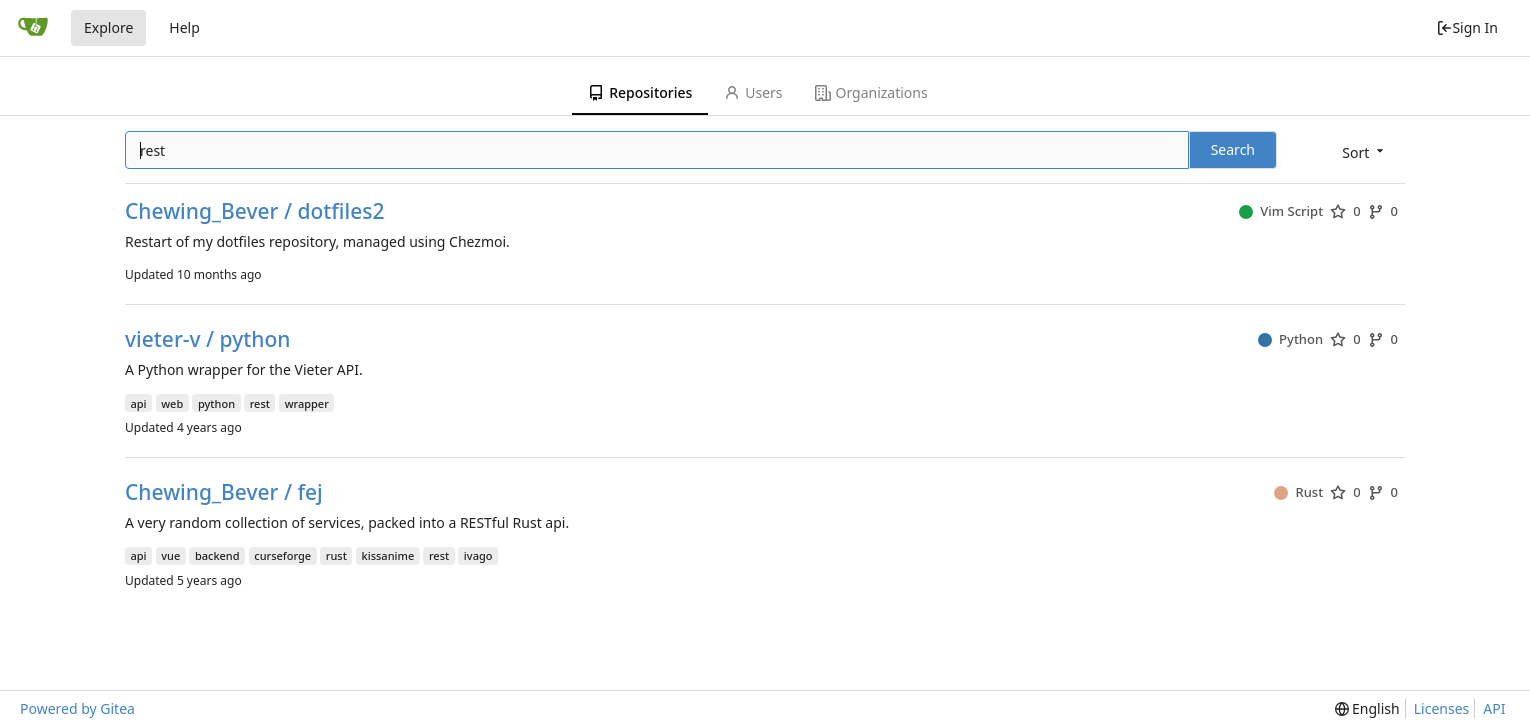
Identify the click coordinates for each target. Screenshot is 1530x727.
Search (1233, 149)
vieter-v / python (207, 339)
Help (184, 27)
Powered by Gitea (77, 708)
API (1494, 708)
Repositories (640, 92)
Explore (108, 27)
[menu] (1364, 151)
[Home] (33, 28)
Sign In (1467, 27)
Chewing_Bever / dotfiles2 (254, 211)
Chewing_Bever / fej (224, 492)
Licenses (1442, 708)
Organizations (871, 92)
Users (753, 92)
